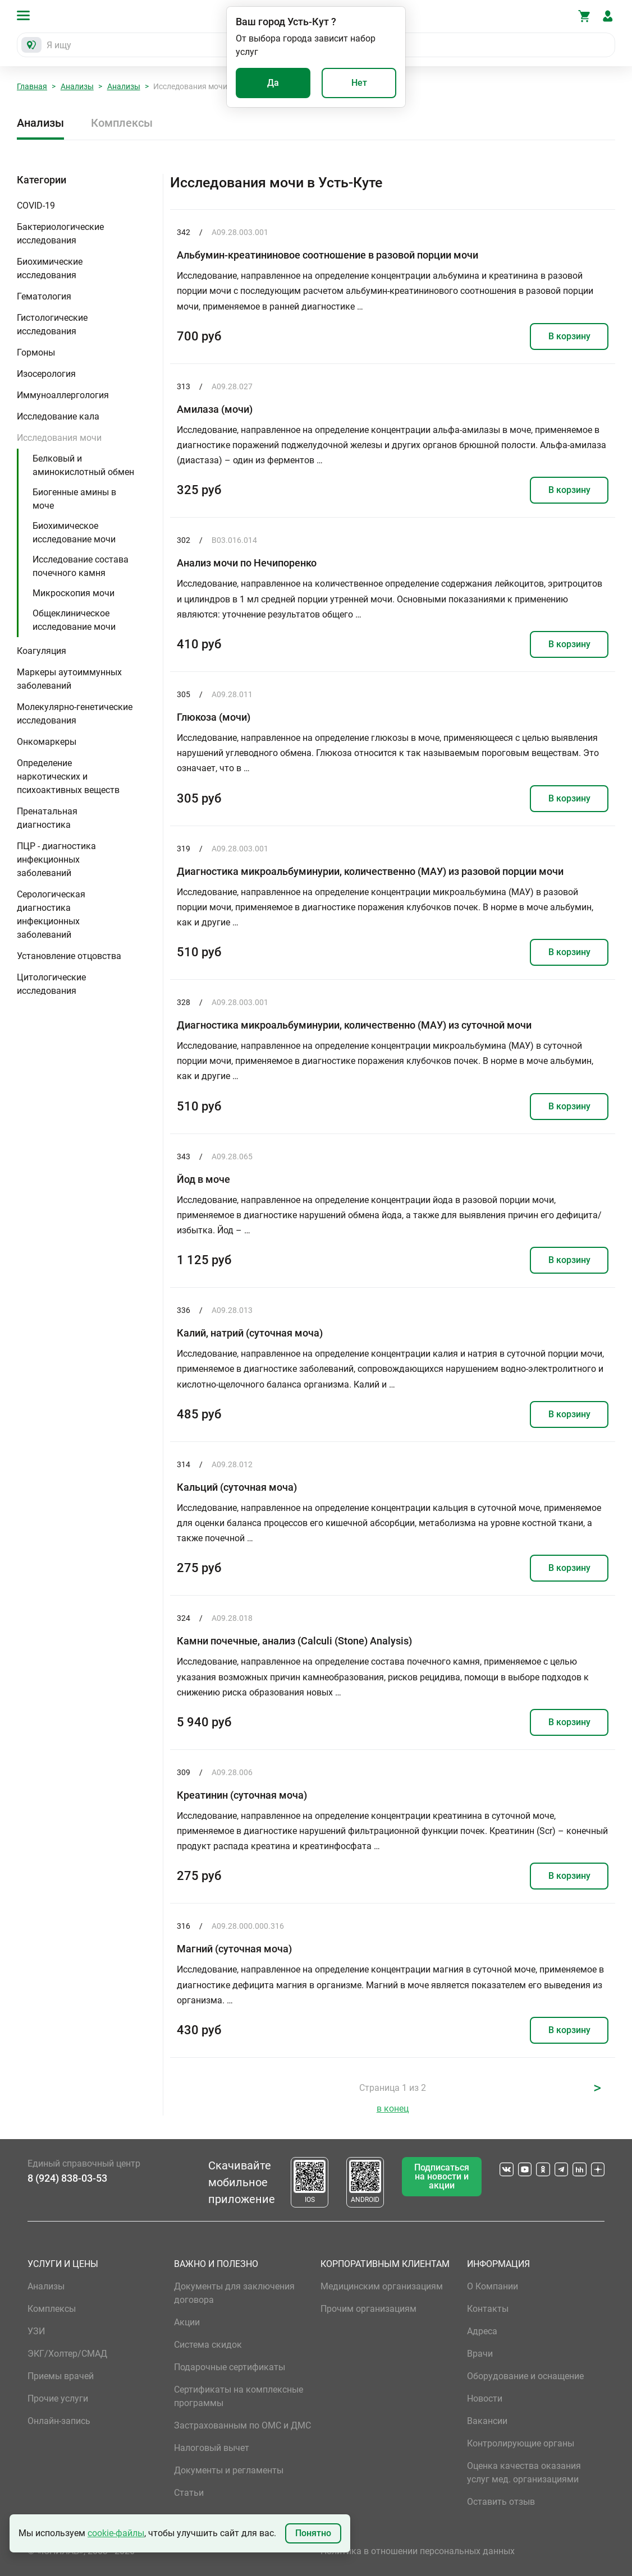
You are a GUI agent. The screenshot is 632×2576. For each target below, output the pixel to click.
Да (273, 82)
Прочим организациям (368, 2308)
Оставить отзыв (501, 2501)
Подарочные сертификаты (229, 2367)
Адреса (482, 2331)
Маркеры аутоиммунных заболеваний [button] (69, 679)
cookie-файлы (116, 2533)
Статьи (189, 2492)
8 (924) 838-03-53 (67, 2178)
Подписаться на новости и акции (441, 2176)
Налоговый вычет (211, 2448)
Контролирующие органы (520, 2443)
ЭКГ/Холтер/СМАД (67, 2353)
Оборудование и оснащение (525, 2376)
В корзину (569, 336)
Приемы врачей (61, 2376)
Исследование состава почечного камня (81, 566)
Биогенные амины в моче (74, 499)
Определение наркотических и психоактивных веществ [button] (68, 776)
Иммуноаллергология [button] (63, 395)
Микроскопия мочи (74, 593)
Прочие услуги (58, 2398)
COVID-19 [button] (36, 205)
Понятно (313, 2533)
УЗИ (36, 2331)
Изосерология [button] (46, 373)
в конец (393, 2108)
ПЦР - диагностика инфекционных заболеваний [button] (56, 859)
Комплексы (122, 123)
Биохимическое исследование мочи (74, 532)
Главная (32, 86)
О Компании (492, 2286)
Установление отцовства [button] (69, 956)
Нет (359, 82)
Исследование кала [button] (58, 416)
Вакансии (487, 2421)
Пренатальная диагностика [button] (47, 818)
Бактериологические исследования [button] (60, 234)
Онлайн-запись (59, 2421)
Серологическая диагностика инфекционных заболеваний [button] (51, 914)
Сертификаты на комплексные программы (238, 2396)
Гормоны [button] (36, 352)
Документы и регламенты (228, 2470)
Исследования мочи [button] (59, 437)
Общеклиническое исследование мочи (74, 620)
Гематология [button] (44, 296)
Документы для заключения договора (234, 2293)
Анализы (77, 86)
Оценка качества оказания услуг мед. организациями (524, 2472)
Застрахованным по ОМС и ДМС (242, 2425)
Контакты (488, 2308)
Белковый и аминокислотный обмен (83, 465)
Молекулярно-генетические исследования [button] (74, 714)
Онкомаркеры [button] (46, 741)
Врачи (480, 2353)
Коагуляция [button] (41, 651)
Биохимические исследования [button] (50, 268)
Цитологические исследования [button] (51, 984)
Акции (187, 2322)
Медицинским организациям (381, 2286)
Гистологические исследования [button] (52, 324)
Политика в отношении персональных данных (417, 2551)
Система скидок (208, 2344)
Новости (484, 2398)
